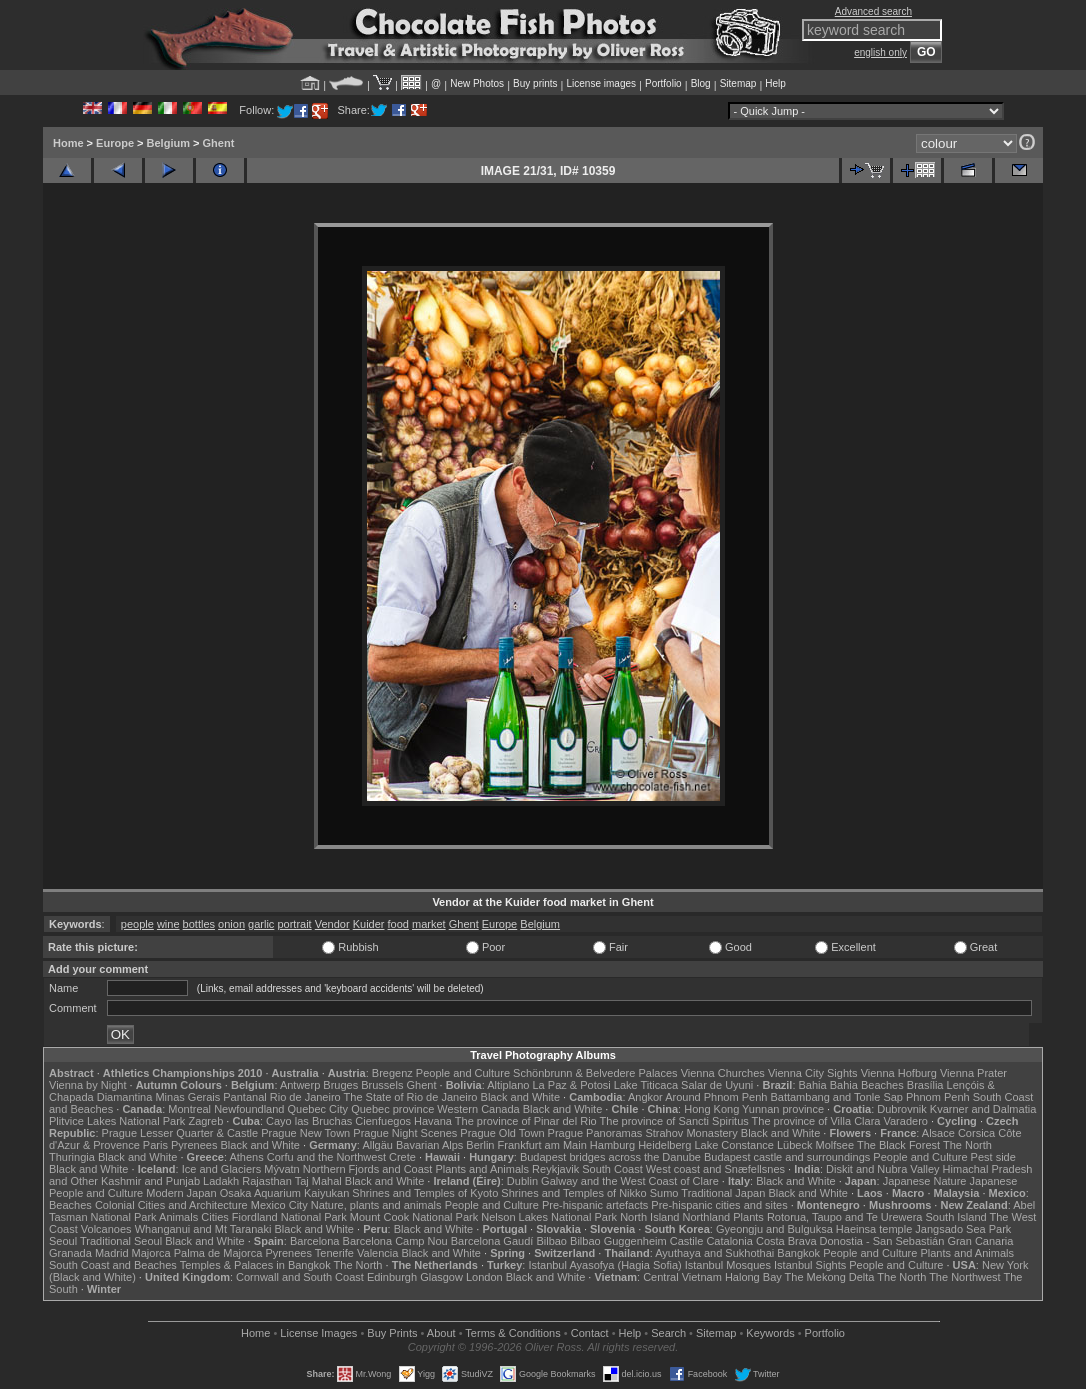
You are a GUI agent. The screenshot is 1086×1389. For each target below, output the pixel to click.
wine (168, 924)
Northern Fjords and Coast (368, 1169)
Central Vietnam (682, 1277)
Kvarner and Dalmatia (983, 1109)
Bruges (340, 1085)
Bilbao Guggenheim (618, 1241)
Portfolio (663, 83)
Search (668, 1333)
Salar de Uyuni (717, 1085)
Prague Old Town (502, 1133)
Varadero (905, 1121)
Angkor (645, 1097)
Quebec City (318, 1109)
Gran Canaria (980, 1241)
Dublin (522, 1181)
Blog (701, 83)
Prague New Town (305, 1133)
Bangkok (798, 1253)
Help (775, 83)
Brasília (925, 1085)
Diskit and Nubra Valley (883, 1169)
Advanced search (873, 11)
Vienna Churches (723, 1073)
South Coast (612, 1169)
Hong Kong (711, 1109)
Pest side (993, 1157)
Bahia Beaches (867, 1085)
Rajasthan (267, 1181)
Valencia (377, 1253)
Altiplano (508, 1085)
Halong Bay (753, 1277)
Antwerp (300, 1085)
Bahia (813, 1085)
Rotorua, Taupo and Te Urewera (845, 1217)
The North (967, 1145)
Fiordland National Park (289, 1217)
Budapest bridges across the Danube (610, 1157)
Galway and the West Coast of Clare (630, 1181)
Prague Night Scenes (405, 1133)
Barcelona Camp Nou (395, 1241)
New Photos (477, 83)
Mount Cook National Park (414, 1217)
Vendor (332, 924)
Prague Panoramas (595, 1133)
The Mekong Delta (830, 1277)
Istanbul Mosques (728, 1265)
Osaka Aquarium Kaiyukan (285, 1193)
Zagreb (205, 1121)
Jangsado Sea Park (963, 1229)
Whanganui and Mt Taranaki (203, 1229)
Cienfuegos (383, 1121)
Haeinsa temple (874, 1229)
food (398, 924)
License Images (318, 1333)
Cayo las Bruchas (309, 1121)
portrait (294, 924)
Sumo (664, 1193)
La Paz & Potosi (572, 1085)
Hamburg (612, 1145)
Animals (178, 1217)
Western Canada (478, 1109)
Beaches (70, 1205)
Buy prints (535, 83)
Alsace (938, 1133)
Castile (687, 1241)
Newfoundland (249, 1109)
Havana (433, 1121)
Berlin (480, 1145)
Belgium (168, 143)
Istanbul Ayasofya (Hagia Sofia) (604, 1265)
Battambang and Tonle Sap (836, 1097)
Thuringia (72, 1157)
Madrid (112, 1253)
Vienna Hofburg (899, 1073)
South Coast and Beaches (113, 1265)
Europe (115, 143)
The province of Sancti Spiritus (674, 1121)
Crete (402, 1157)
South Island (956, 1217)
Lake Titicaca (646, 1085)
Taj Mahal (318, 1181)
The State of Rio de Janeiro (411, 1097)
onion (231, 924)
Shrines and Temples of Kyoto (425, 1193)
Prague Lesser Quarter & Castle (180, 1133)
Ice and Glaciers (221, 1169)
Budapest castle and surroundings (787, 1157)
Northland (707, 1217)
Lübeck (794, 1145)
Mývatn (281, 1169)
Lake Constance (734, 1145)
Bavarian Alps (429, 1145)
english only (880, 52)
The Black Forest (898, 1145)
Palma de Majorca (218, 1253)
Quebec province (392, 1109)
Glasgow (441, 1277)
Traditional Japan (723, 1193)
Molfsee (835, 1145)
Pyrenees (194, 1145)
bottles (199, 924)
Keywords (770, 1333)
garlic (261, 924)
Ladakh (221, 1181)
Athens (246, 1157)
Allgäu (377, 1145)
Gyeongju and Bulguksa (774, 1229)
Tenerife (334, 1253)
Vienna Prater (973, 1073)
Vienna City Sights (813, 1073)
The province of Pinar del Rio (526, 1121)
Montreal (189, 1109)
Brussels (382, 1085)
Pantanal (244, 1097)
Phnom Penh (938, 1097)
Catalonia (729, 1241)
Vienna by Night (87, 1085)
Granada (70, 1253)
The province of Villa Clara (816, 1121)
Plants (748, 1217)
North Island (649, 1217)
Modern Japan (181, 1193)
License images (601, 83)
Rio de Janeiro (305, 1097)
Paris (155, 1145)
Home (68, 143)
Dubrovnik (902, 1109)
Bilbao (551, 1241)
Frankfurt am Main (542, 1145)
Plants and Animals (482, 1169)
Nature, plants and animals (376, 1205)
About (441, 1333)
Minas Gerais (187, 1097)
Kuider (369, 924)
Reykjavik (555, 1169)
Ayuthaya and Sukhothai (714, 1253)
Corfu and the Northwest (326, 1157)
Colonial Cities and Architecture (171, 1205)
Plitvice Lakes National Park (117, 1121)
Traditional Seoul (121, 1241)
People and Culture (463, 1073)
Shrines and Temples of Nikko (573, 1193)
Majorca (151, 1253)
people (137, 924)
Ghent (219, 143)
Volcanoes (106, 1229)
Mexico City (279, 1205)
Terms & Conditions (512, 1333)
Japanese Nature (925, 1181)
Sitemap (738, 83)
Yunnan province (783, 1109)
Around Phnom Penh (716, 1097)
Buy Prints (392, 1333)
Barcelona (315, 1241)
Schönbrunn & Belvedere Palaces (595, 1073)
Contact (590, 1333)
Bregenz (392, 1073)
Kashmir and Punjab (150, 1181)
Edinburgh (392, 1277)
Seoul (63, 1241)
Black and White (520, 1097)
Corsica (976, 1133)
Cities (215, 1217)
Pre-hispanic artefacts (595, 1205)
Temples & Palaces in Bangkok (255, 1265)
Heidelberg (664, 1145)
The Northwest (965, 1277)
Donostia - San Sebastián (882, 1241)
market (429, 924)
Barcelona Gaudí (492, 1241)
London (484, 1277)
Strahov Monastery (691, 1133)
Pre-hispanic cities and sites (719, 1205)
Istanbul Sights (810, 1265)
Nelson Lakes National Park (549, 1217)
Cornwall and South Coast (300, 1277)
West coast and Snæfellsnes (715, 1169)
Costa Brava (786, 1241)
